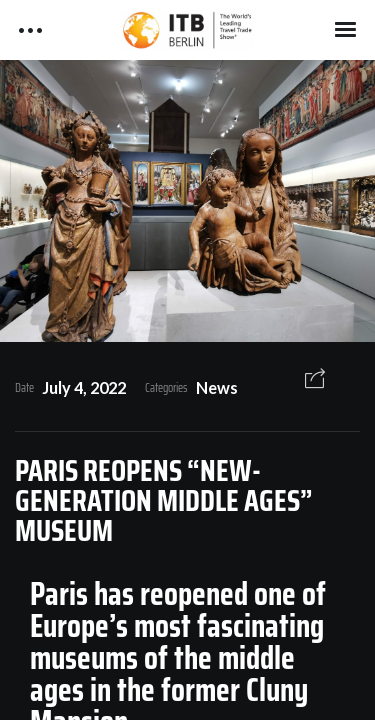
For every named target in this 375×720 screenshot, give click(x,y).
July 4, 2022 (84, 387)
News (217, 387)
